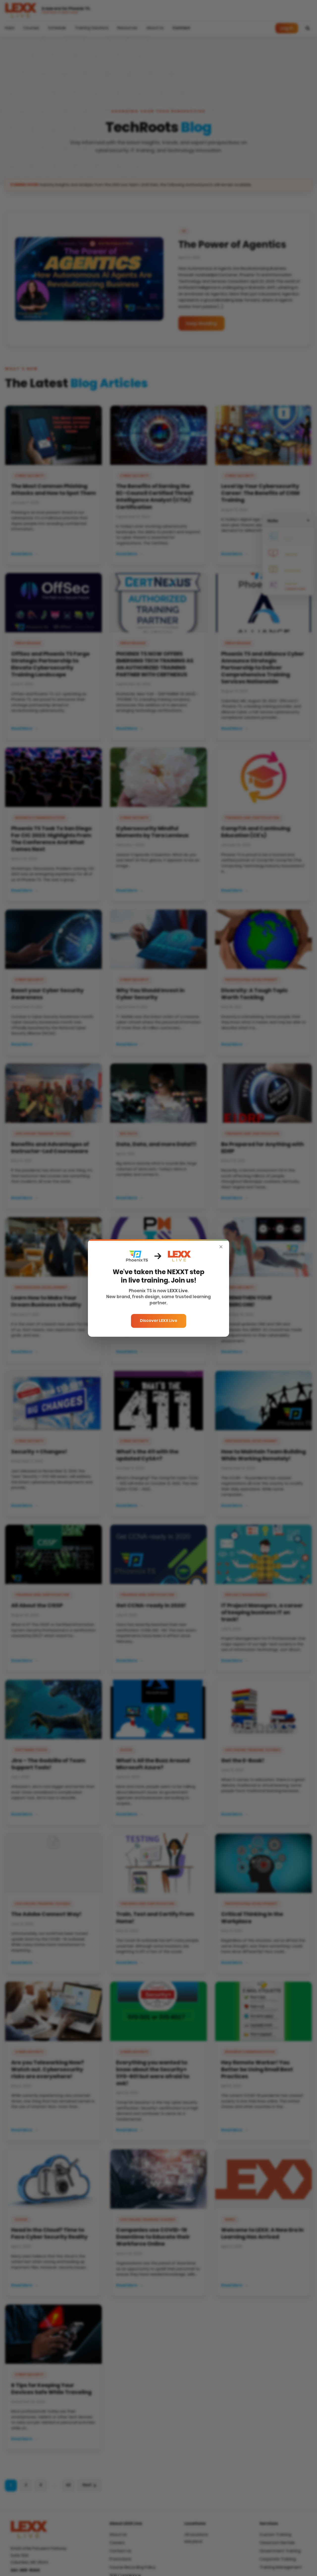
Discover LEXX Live (158, 1321)
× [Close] (221, 1247)
